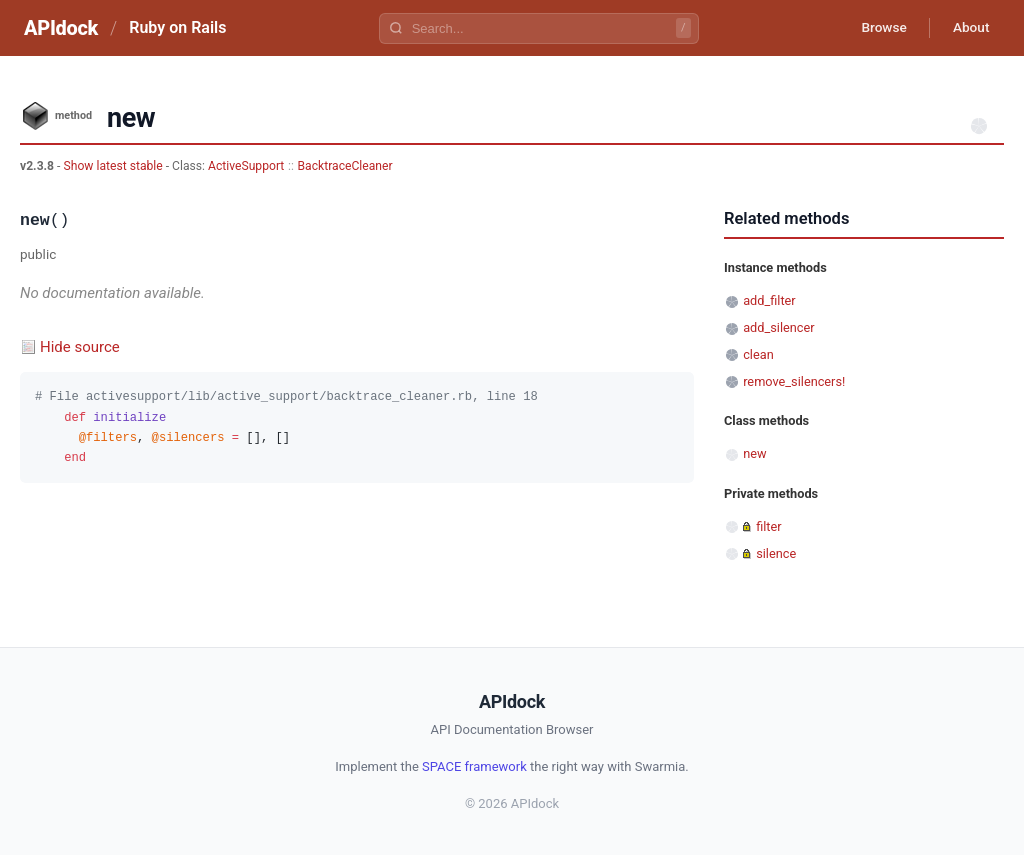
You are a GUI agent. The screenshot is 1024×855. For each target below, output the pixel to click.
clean (758, 354)
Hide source (80, 347)
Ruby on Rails (177, 27)
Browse (878, 28)
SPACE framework (474, 766)
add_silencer (778, 327)
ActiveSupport (246, 166)
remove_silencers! (794, 381)
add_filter (769, 300)
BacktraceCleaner (345, 166)
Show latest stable (114, 166)
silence (776, 553)
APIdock (61, 28)
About (969, 28)
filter (768, 526)
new (754, 453)
